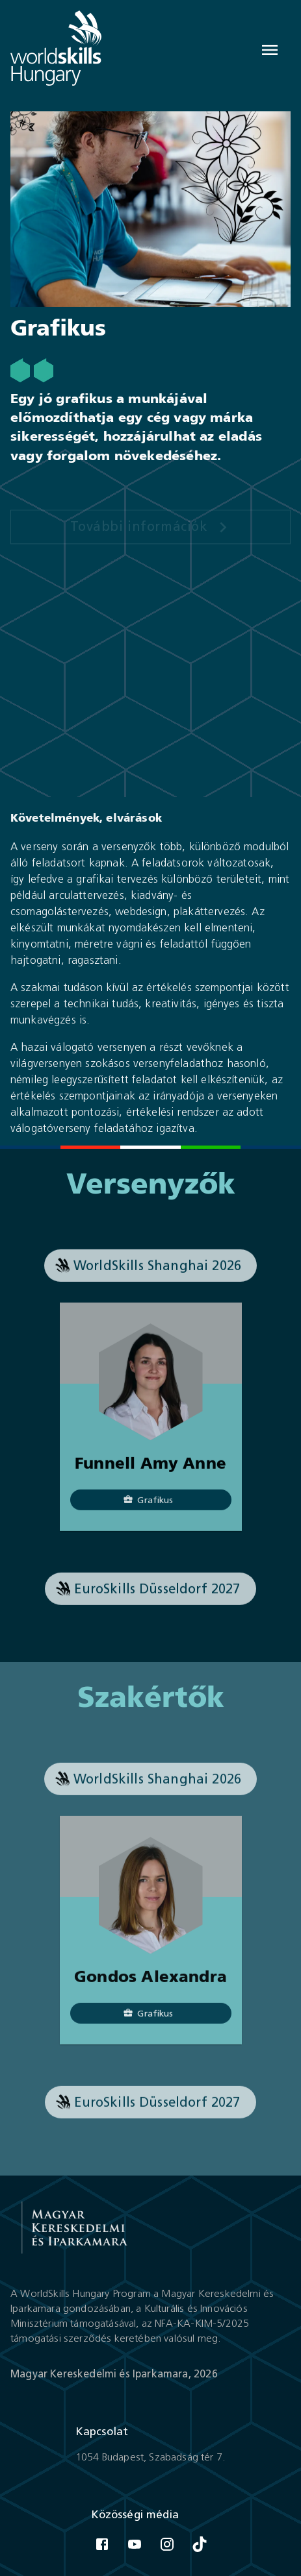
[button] (150, 1273)
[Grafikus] (150, 1507)
